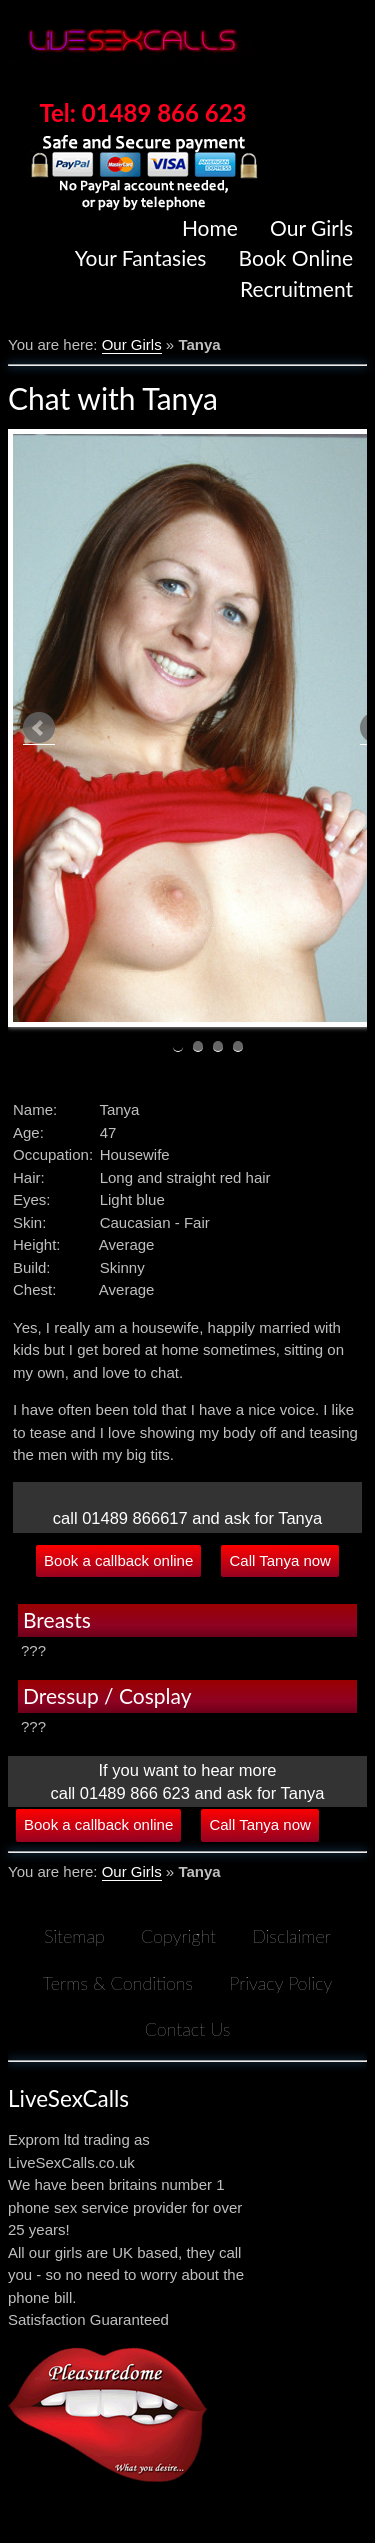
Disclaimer (291, 1936)
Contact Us (188, 2029)
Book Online (296, 257)
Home (210, 227)
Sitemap (74, 1936)
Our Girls (311, 227)
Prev (39, 728)
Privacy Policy (280, 1983)
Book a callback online (118, 1560)
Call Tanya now (279, 1560)
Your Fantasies (141, 257)
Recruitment (296, 288)
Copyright (178, 1936)
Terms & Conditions (118, 1983)
